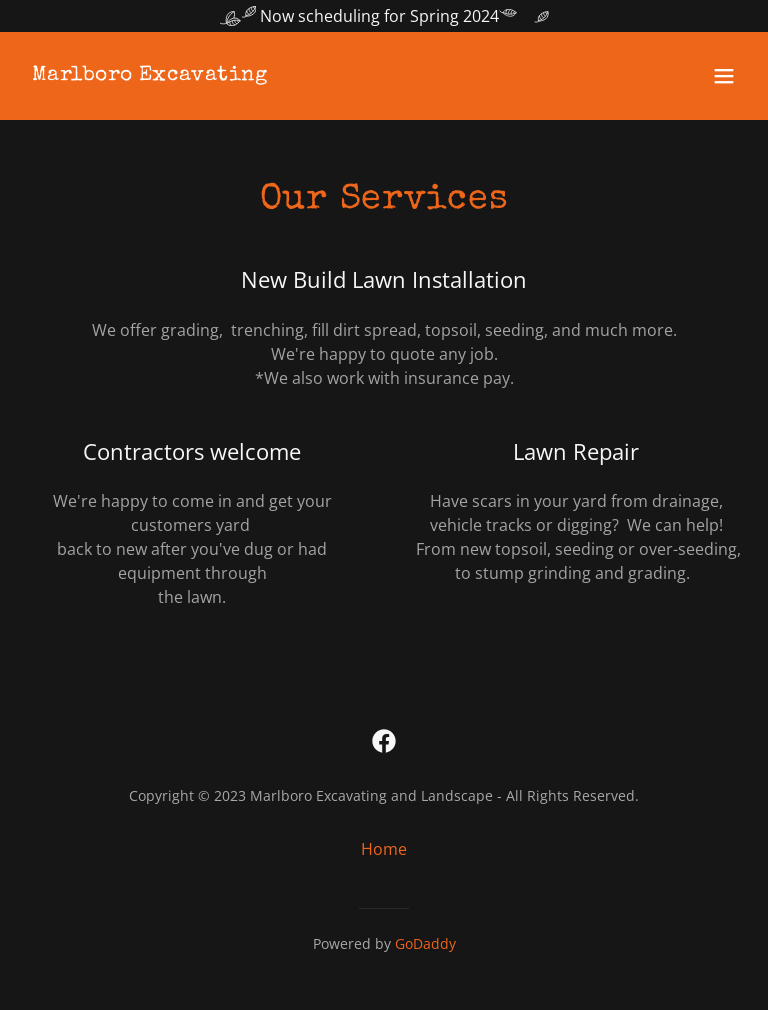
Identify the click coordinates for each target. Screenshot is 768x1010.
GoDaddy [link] (425, 943)
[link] (149, 74)
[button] (724, 76)
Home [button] (384, 849)
